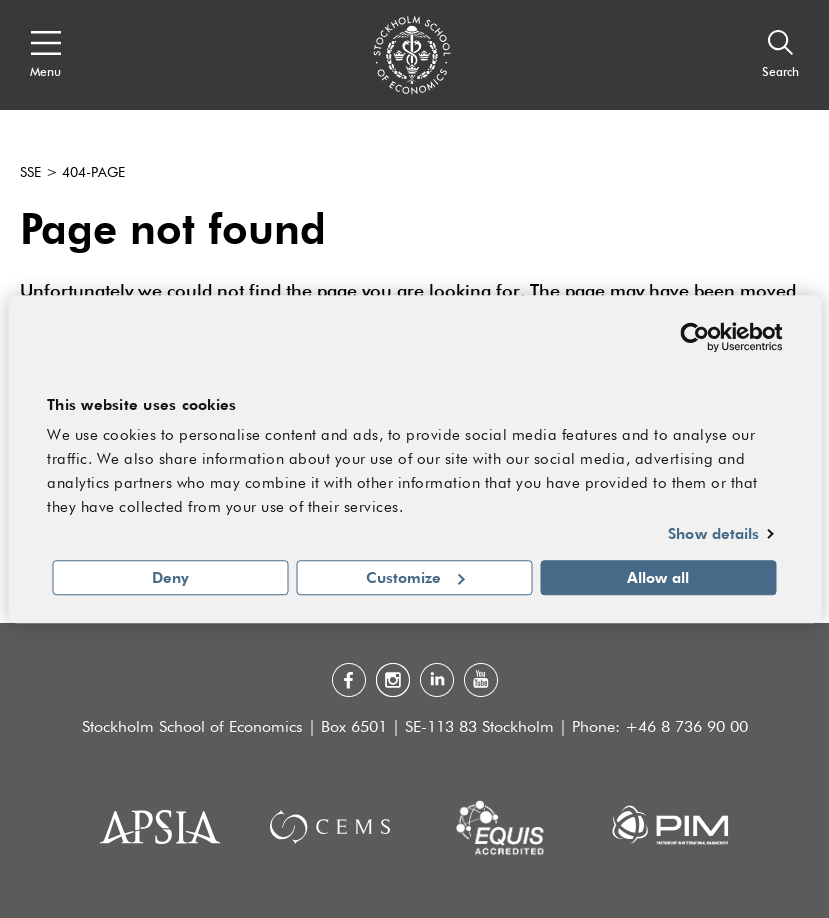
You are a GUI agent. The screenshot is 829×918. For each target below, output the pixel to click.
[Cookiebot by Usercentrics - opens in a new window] (694, 337)
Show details (713, 534)
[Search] (780, 55)
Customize (415, 577)
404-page (93, 173)
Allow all (658, 577)
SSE (30, 173)
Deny (170, 577)
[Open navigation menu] (45, 55)
